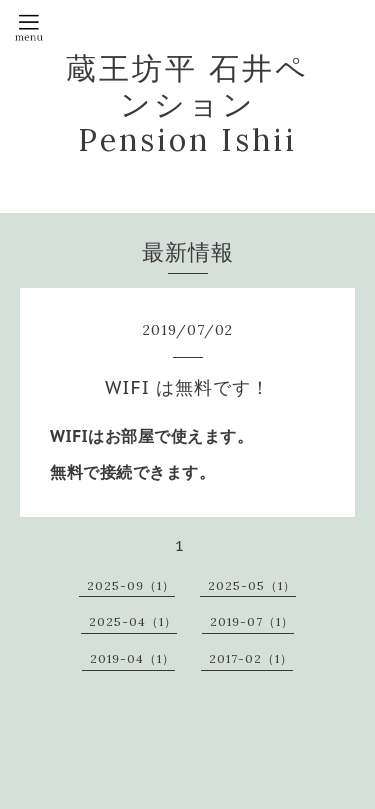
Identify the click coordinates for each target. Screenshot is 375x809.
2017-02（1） (251, 658)
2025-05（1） (252, 585)
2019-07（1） (252, 621)
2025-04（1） (133, 621)
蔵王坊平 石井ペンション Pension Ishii (187, 104)
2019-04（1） (132, 658)
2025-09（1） (131, 585)
